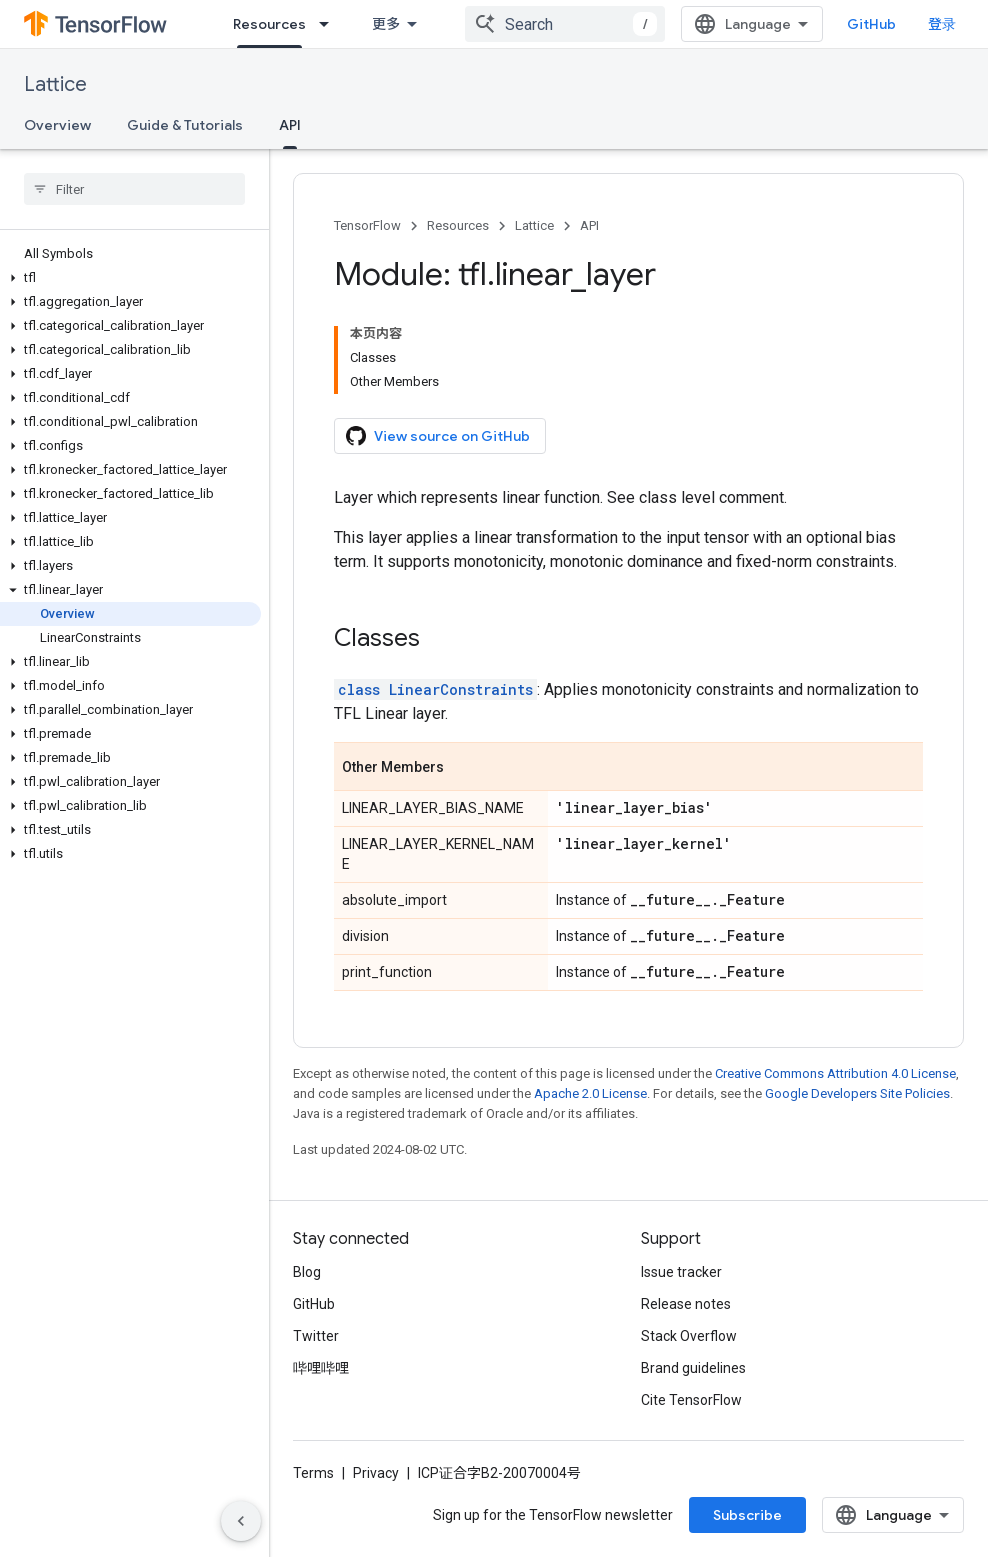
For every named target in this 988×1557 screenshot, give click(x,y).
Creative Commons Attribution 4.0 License (835, 1073)
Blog (307, 1272)
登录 (942, 24)
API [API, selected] (290, 125)
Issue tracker (681, 1272)
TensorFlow (367, 225)
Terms (313, 1473)
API (589, 225)
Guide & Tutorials (185, 125)
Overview (57, 125)
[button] (130, 278)
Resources (458, 225)
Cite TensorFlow (691, 1400)
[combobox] (565, 24)
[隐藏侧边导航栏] (241, 1521)
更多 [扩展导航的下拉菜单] (386, 24)
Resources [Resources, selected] (269, 24)
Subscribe (747, 1515)
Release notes (686, 1304)
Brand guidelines (693, 1368)
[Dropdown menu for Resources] (330, 24)
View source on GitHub (438, 436)
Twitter (316, 1336)
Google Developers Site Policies (857, 1093)
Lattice (55, 84)
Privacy (376, 1473)
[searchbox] (134, 189)
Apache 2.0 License (590, 1093)
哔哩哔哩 (321, 1368)
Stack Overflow (689, 1336)
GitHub (871, 24)
